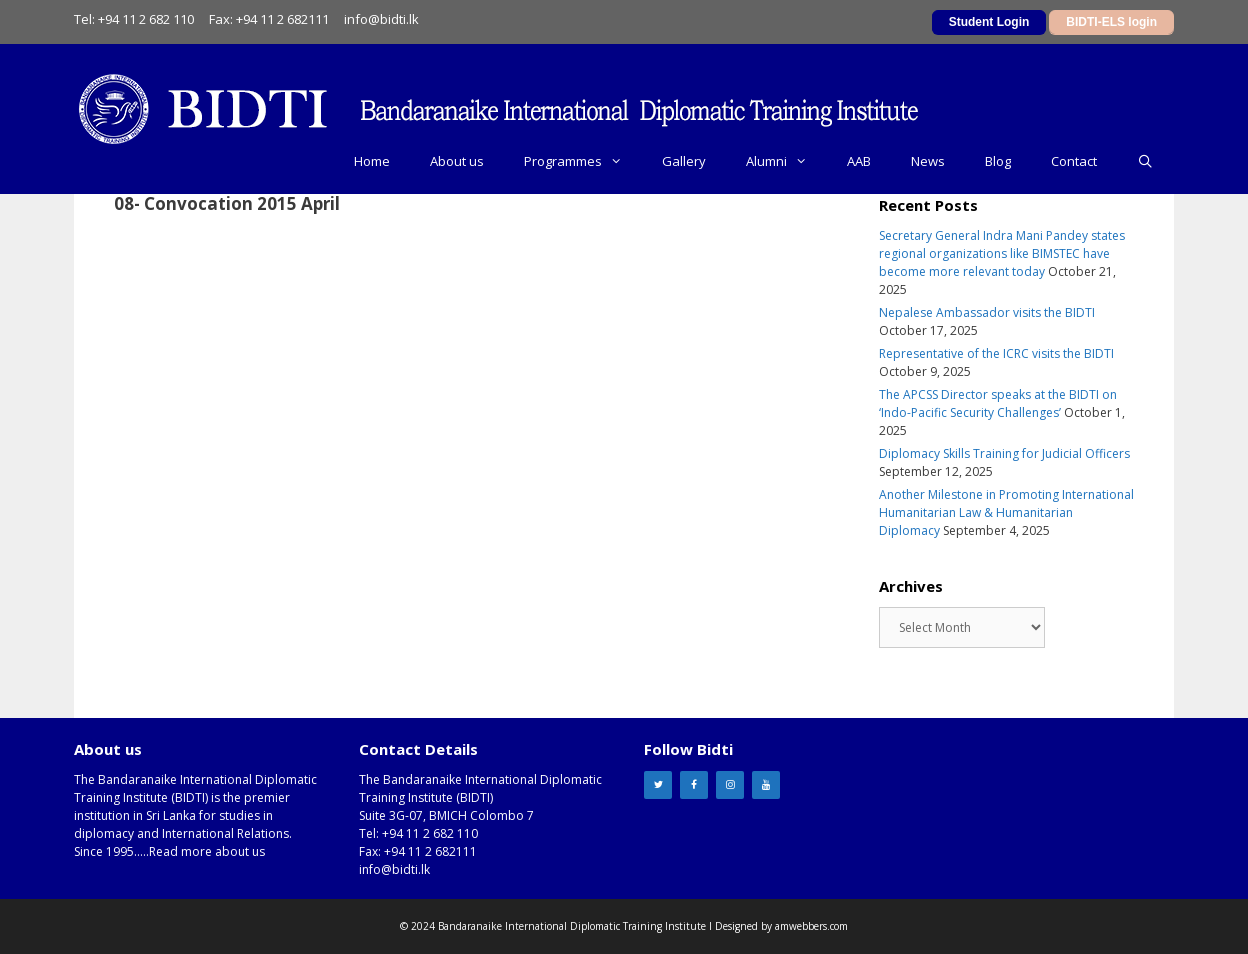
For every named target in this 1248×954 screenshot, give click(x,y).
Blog (998, 161)
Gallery (684, 161)
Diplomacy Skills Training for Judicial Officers (1004, 453)
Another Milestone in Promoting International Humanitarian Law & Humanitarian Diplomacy (1006, 512)
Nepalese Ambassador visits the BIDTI (987, 312)
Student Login (989, 22)
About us (457, 161)
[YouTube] (766, 785)
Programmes (583, 161)
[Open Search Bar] (1145, 161)
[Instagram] (730, 785)
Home (372, 161)
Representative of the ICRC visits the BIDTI (996, 353)
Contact (1074, 161)
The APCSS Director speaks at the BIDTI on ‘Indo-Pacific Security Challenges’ (998, 403)
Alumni (786, 161)
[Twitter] (658, 785)
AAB (859, 161)
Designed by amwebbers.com (781, 926)
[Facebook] (694, 785)
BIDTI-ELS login (1111, 22)
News (928, 161)
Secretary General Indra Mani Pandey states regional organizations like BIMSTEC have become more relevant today (1002, 253)
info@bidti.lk (381, 19)
